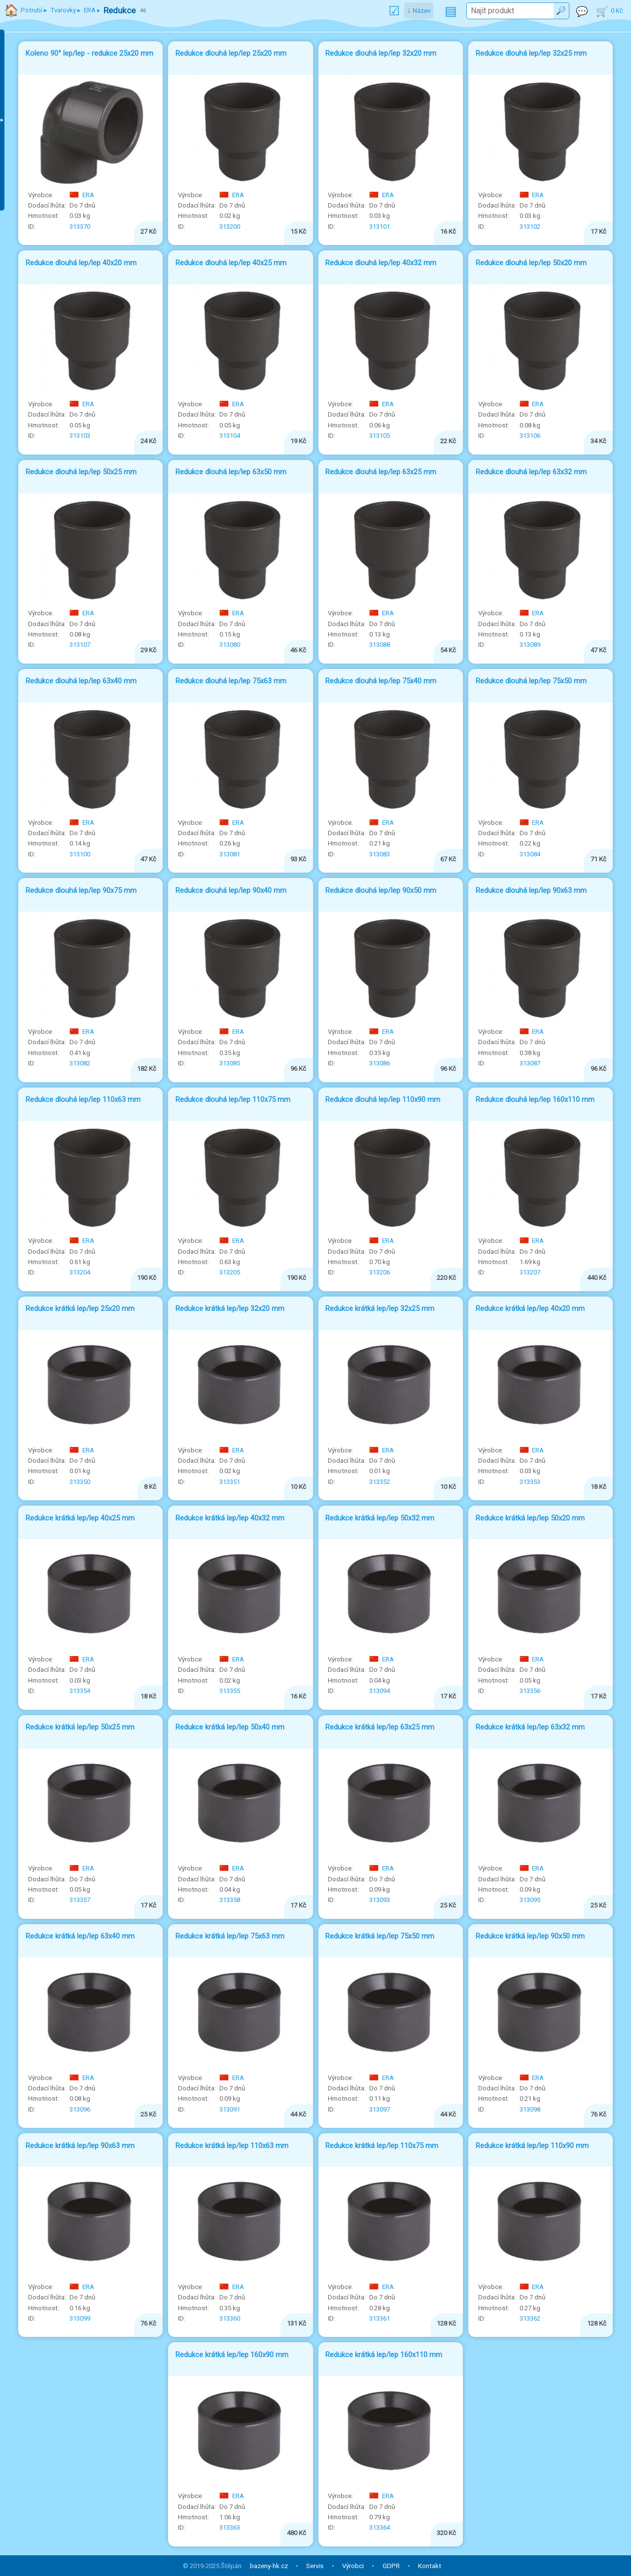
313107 (80, 644)
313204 (80, 1272)
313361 (379, 2318)
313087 (530, 1063)
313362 (530, 2318)
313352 (379, 1481)
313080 (229, 644)
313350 (80, 1481)
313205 (229, 1272)
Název (421, 10)
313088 (379, 644)
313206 (379, 1272)
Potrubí (31, 10)
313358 (229, 1900)
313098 (530, 2109)
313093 (379, 1900)
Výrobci (353, 2566)
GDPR (391, 2566)
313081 (229, 854)
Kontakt (429, 2566)
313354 (80, 1690)
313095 (530, 1900)
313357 (80, 1900)
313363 (229, 2527)
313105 (379, 435)
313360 (229, 2318)
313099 (80, 2318)
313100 (80, 854)
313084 (530, 854)
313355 (229, 1690)
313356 (530, 1690)
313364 (379, 2527)
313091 (229, 2109)
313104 (229, 435)
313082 (80, 1063)
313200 (229, 226)
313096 (80, 2109)
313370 (80, 226)
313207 (530, 1272)
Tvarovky (63, 10)
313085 (229, 1063)
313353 (530, 1481)
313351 (229, 1481)
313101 (379, 226)
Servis (314, 2566)
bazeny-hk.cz (269, 2566)
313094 (379, 1690)
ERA (82, 195)
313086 (379, 1063)
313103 (80, 435)
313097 (379, 2109)
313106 (530, 435)
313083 (379, 854)
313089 (530, 644)
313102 (530, 226)
